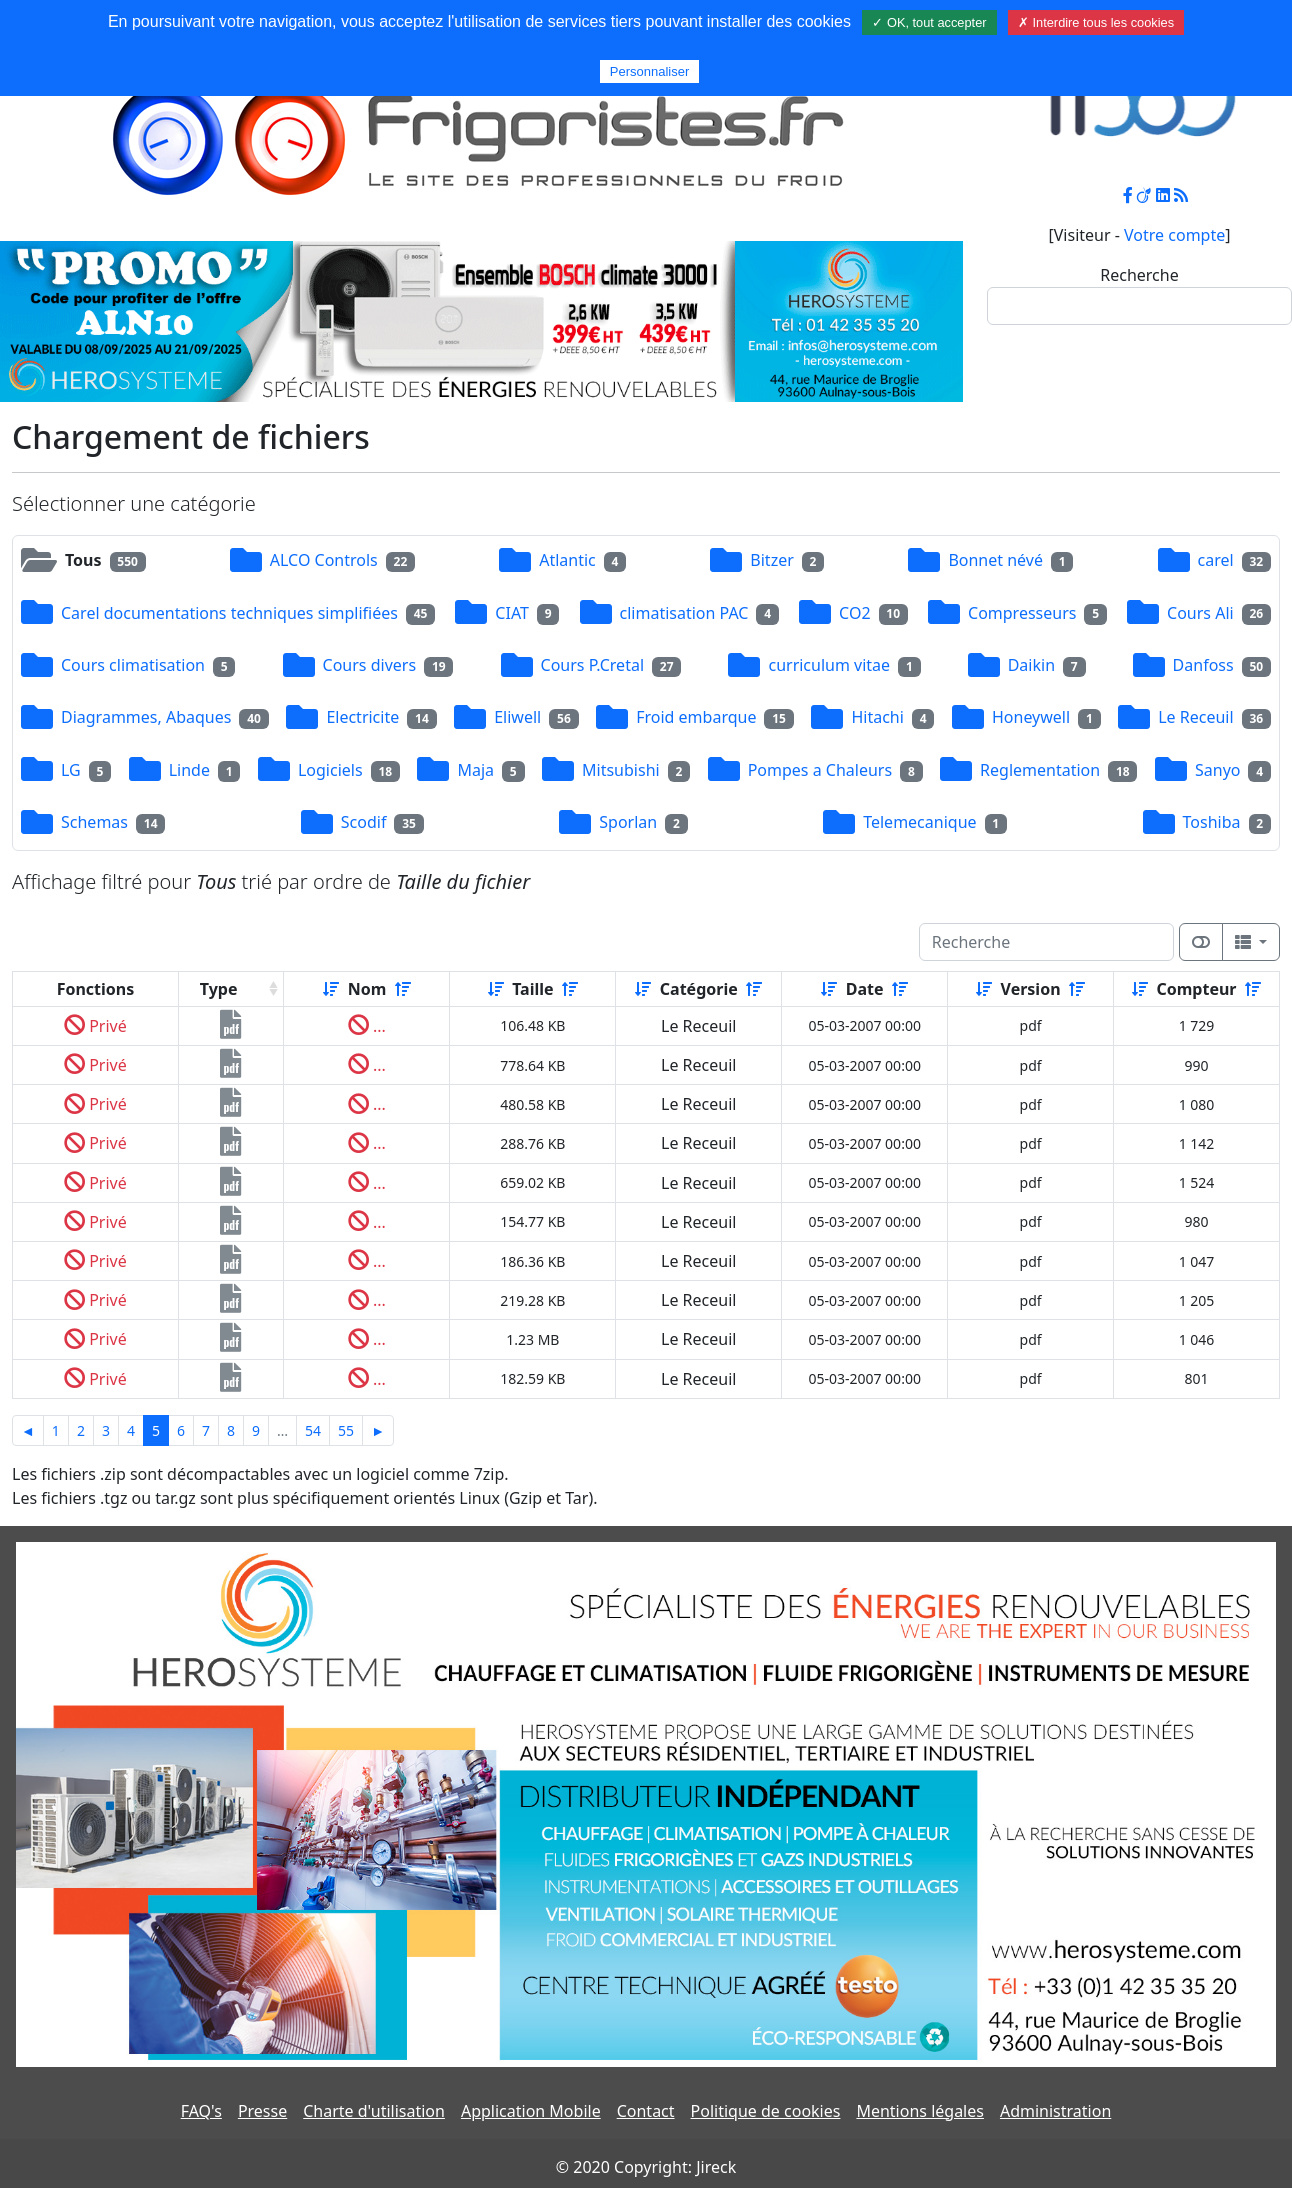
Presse (262, 2111)
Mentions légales (920, 2111)
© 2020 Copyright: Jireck (646, 2167)
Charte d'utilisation (374, 2111)
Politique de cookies (766, 2111)
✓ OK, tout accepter (929, 22)
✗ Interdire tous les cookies (1096, 22)
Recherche (1139, 275)
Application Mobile (531, 2111)
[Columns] (1251, 942)
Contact (646, 2111)
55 (346, 1430)
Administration (1055, 2111)
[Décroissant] (403, 989)
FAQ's (201, 2111)
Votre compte (1174, 235)
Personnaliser (650, 71)
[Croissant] (331, 989)
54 (313, 1430)
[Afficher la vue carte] (1201, 942)
